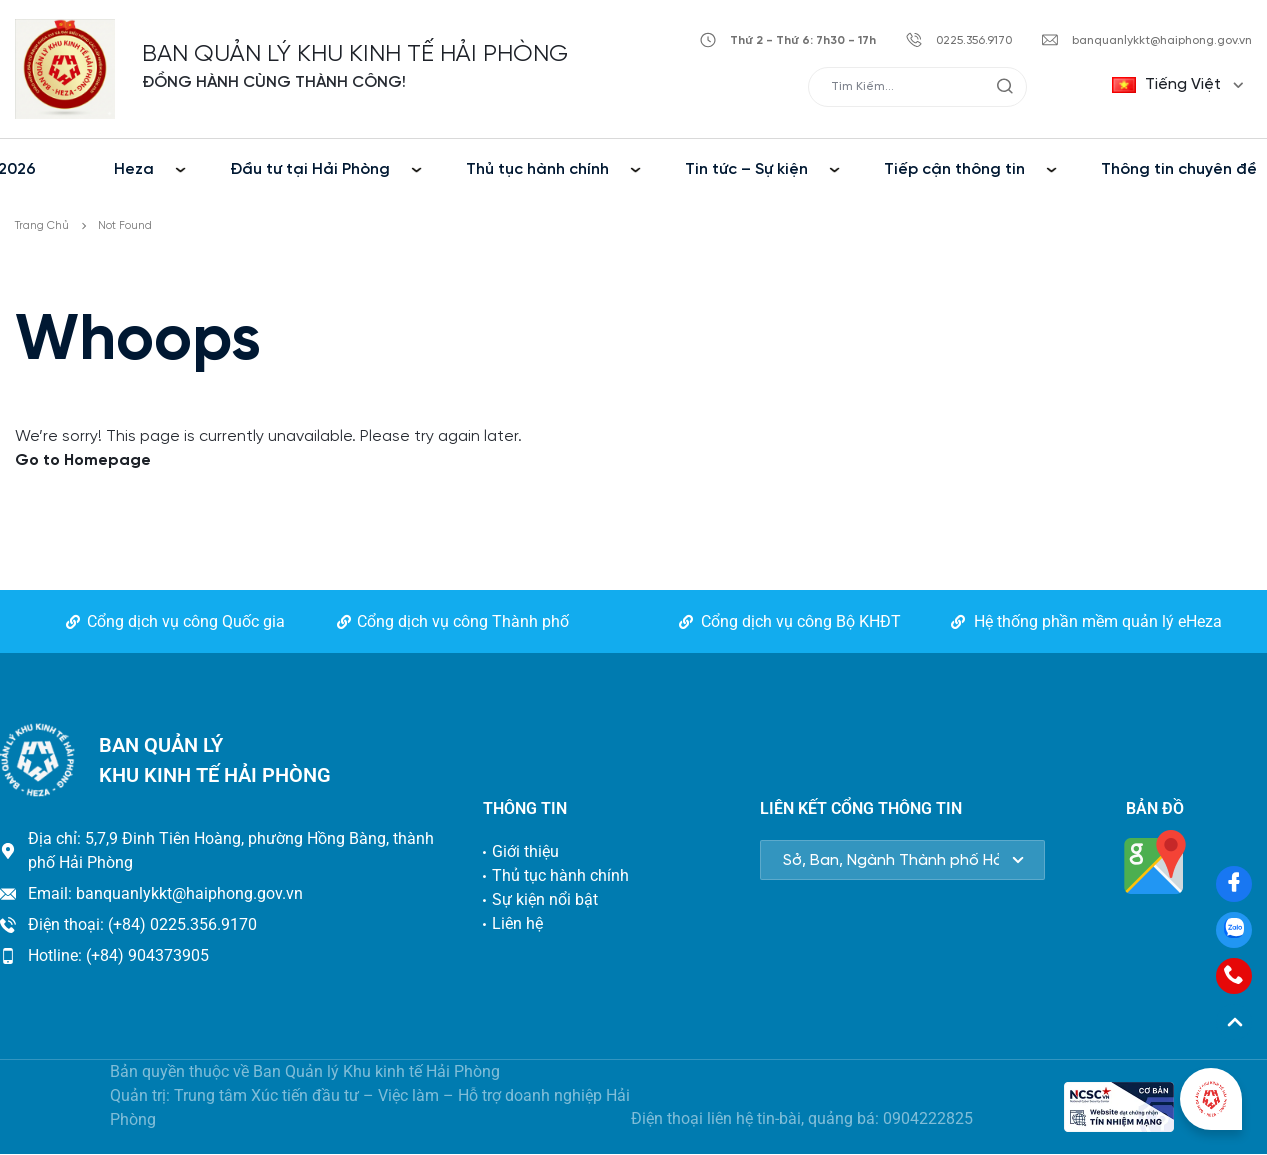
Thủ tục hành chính (537, 169)
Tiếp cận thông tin (954, 169)
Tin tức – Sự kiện (746, 169)
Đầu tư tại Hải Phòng (310, 169)
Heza (134, 169)
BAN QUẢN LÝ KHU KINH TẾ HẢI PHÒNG (355, 54)
